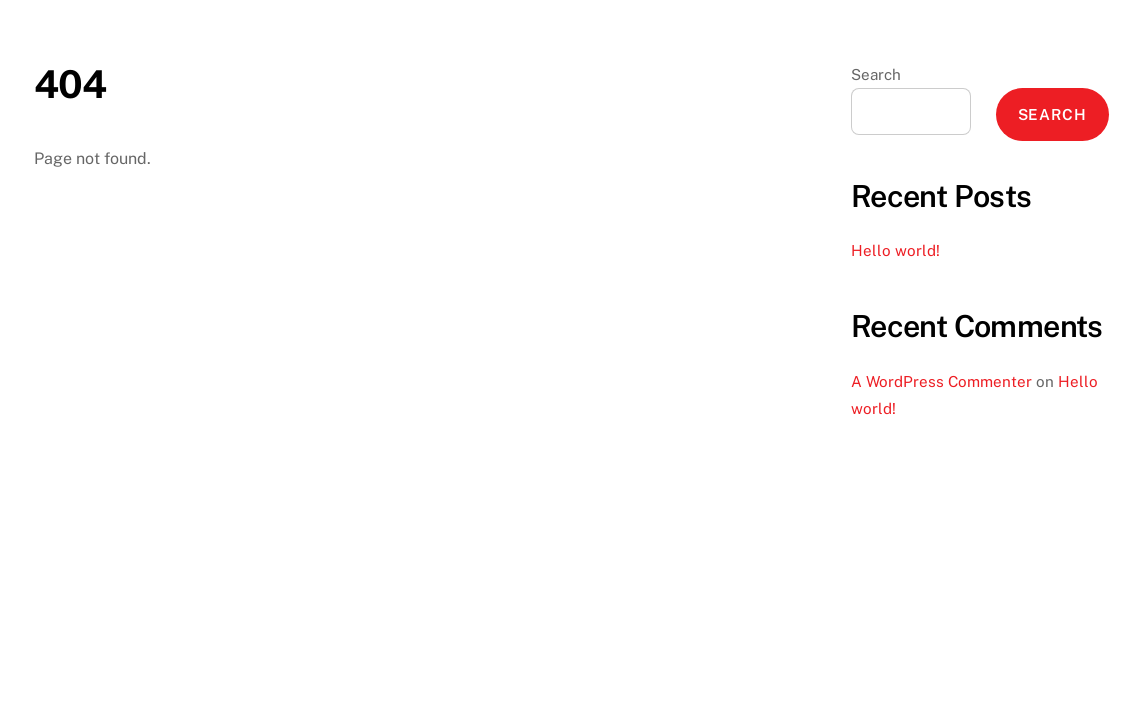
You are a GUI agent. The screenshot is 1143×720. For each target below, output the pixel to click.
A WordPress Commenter (941, 381)
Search (876, 74)
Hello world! (895, 250)
